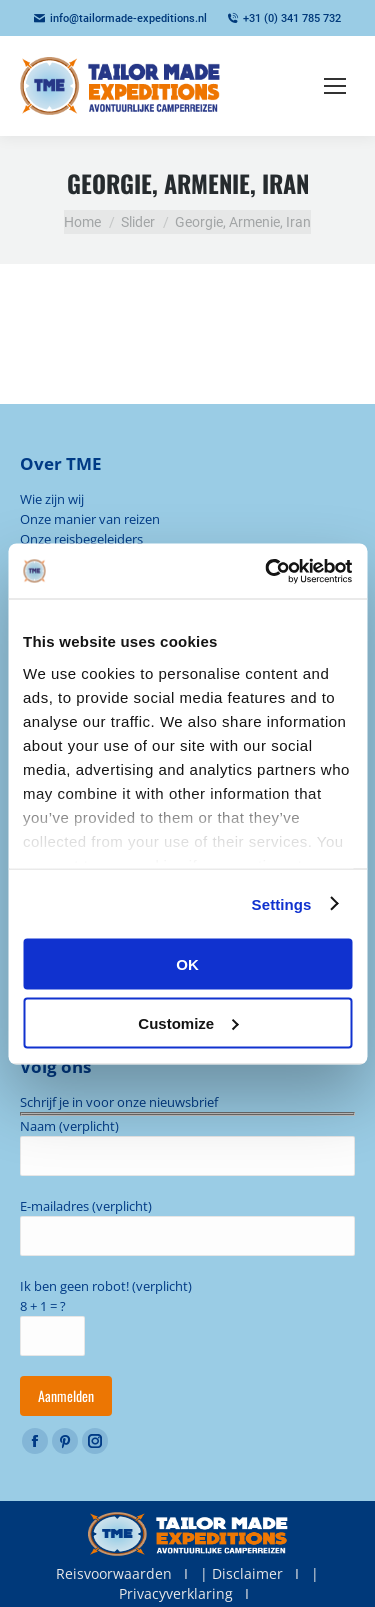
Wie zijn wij (52, 499)
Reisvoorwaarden (114, 1573)
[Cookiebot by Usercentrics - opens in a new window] (267, 571)
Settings (282, 903)
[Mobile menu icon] (335, 86)
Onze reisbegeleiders (81, 539)
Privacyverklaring (176, 1593)
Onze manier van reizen (90, 519)
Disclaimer (247, 1573)
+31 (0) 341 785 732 (284, 18)
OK (187, 964)
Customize (188, 1022)
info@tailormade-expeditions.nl (120, 18)
